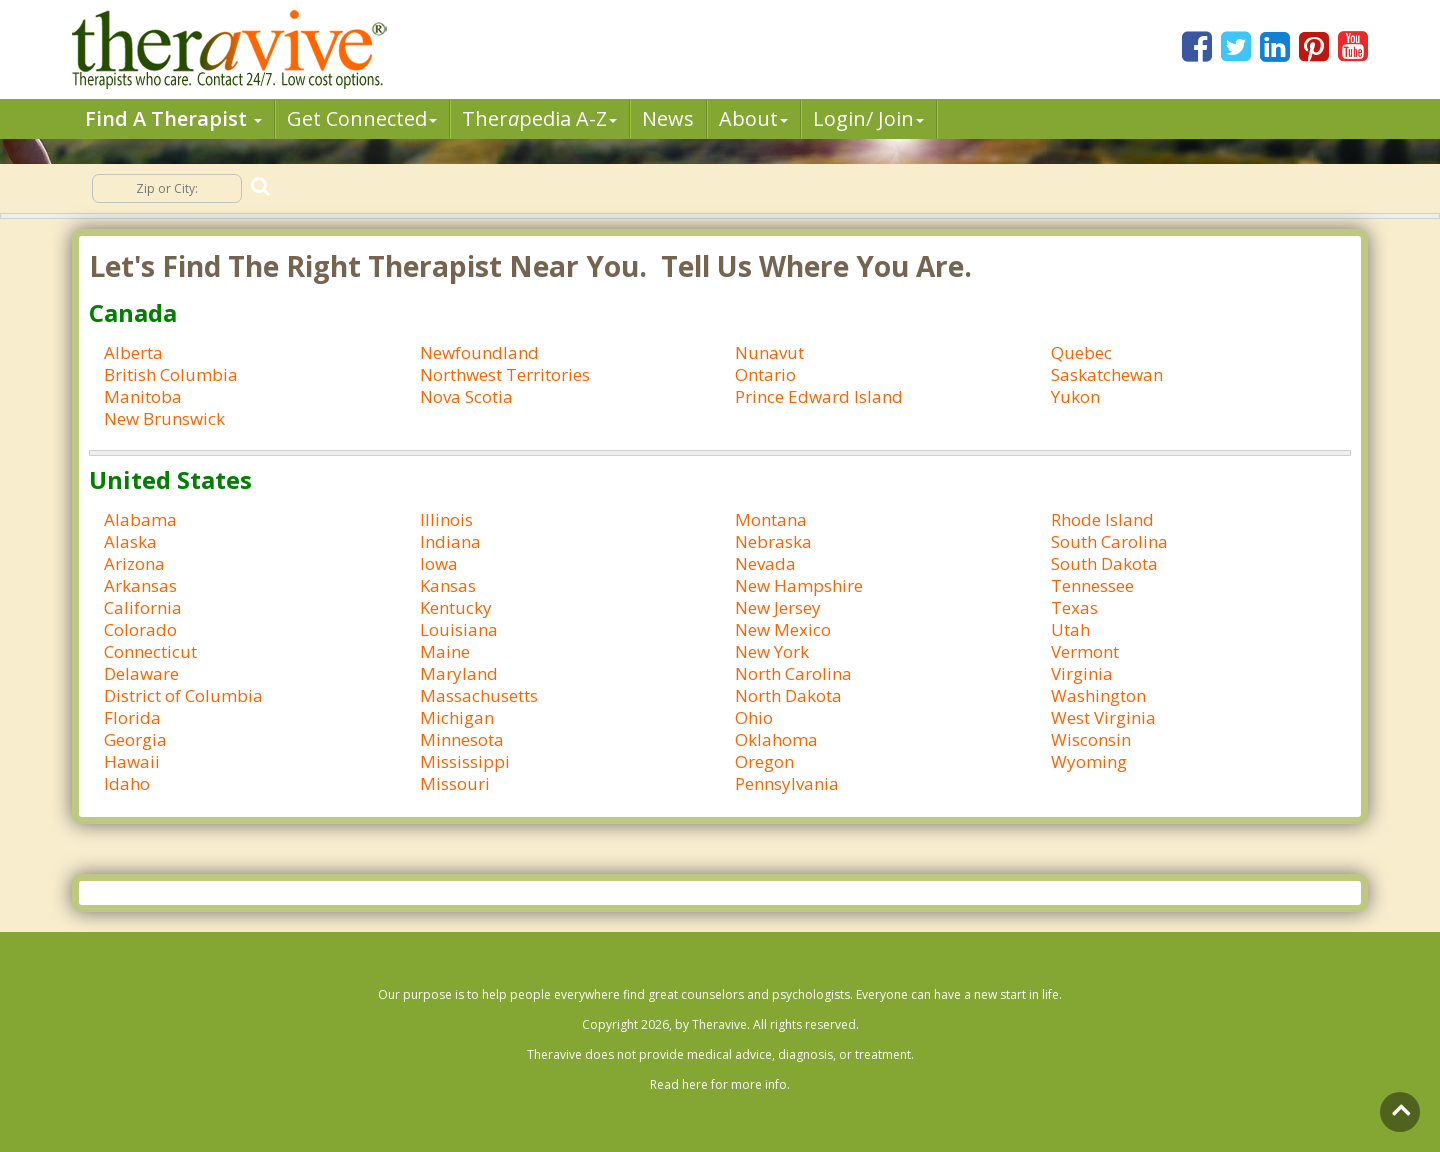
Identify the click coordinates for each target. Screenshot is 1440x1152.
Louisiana (459, 629)
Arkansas (140, 585)
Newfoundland (479, 352)
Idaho (127, 783)
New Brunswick (164, 418)
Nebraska (773, 541)
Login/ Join (868, 118)
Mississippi (465, 761)
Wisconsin (1091, 739)
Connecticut (150, 651)
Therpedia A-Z (539, 118)
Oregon (764, 761)
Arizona (134, 563)
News (668, 118)
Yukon (1075, 396)
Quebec (1081, 352)
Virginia (1082, 673)
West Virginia (1103, 717)
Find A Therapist (173, 118)
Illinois (446, 519)
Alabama (140, 519)
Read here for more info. (720, 1084)
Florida (132, 717)
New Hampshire (799, 585)
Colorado (140, 629)
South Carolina (1109, 541)
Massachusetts (479, 695)
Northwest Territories (505, 374)
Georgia (135, 739)
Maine (445, 651)
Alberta (133, 352)
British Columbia (171, 374)
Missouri (455, 783)
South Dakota (1104, 563)
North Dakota (788, 695)
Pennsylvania (787, 783)
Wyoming (1089, 761)
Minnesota (462, 739)
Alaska (130, 541)
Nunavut (769, 352)
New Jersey (778, 607)
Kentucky (456, 607)
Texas (1074, 607)
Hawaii (132, 761)
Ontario (765, 374)
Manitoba (143, 396)
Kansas (448, 585)
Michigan (457, 717)
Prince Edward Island (819, 396)
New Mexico (783, 629)
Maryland (459, 673)
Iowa (439, 563)
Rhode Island (1102, 519)
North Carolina (793, 673)
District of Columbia (183, 695)
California (143, 607)
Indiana (450, 541)
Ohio (754, 717)
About (753, 118)
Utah (1070, 629)
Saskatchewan (1107, 374)
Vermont (1085, 651)
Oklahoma (776, 739)
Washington (1098, 695)
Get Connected (362, 118)
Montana (771, 519)
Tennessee (1092, 585)
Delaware (141, 673)
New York (772, 651)
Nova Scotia (466, 396)
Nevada (765, 563)
